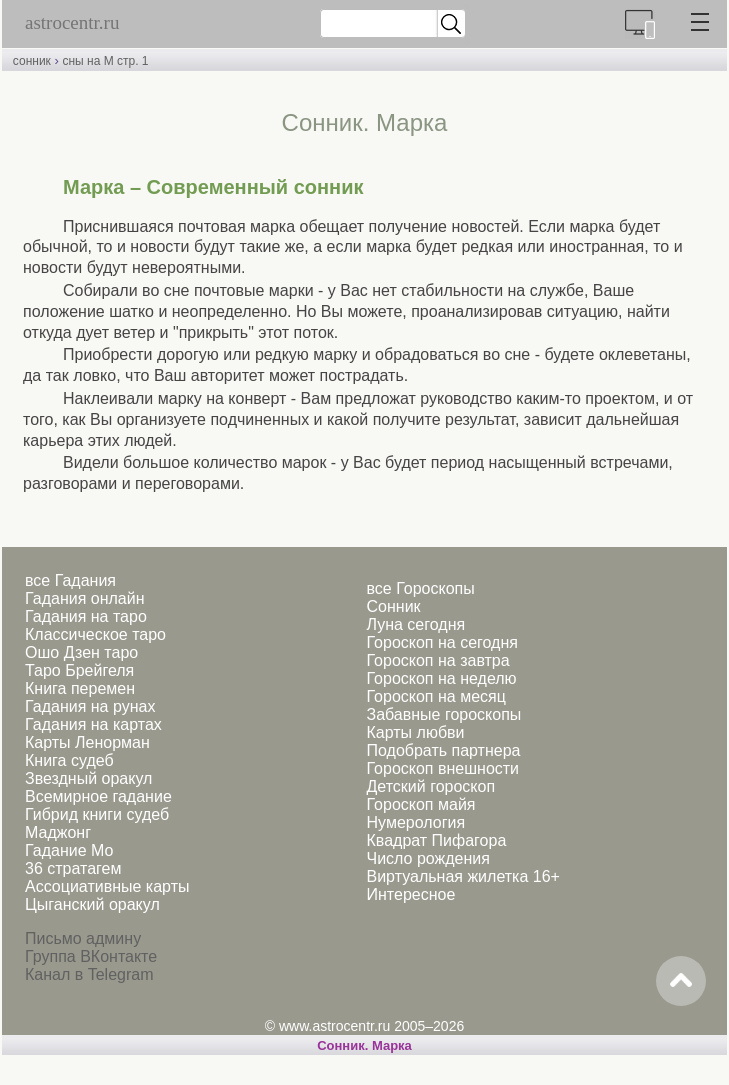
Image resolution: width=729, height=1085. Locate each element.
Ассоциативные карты (107, 886)
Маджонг (58, 832)
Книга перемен (80, 688)
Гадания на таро (86, 616)
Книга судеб (69, 760)
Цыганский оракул (92, 904)
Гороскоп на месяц (436, 696)
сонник (32, 61)
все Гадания (70, 580)
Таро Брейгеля (79, 670)
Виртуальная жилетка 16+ (463, 876)
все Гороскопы (421, 588)
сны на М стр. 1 (105, 61)
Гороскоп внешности (443, 768)
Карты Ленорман (87, 742)
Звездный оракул (88, 778)
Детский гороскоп (431, 786)
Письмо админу (83, 938)
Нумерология (416, 822)
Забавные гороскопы (444, 714)
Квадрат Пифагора (437, 840)
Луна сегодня (416, 624)
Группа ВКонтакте (91, 956)
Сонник (394, 606)
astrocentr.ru (72, 22)
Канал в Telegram (89, 974)
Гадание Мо (69, 850)
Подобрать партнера (444, 750)
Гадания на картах (93, 724)
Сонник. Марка (364, 1045)
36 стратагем (73, 868)
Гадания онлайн (85, 598)
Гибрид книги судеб (97, 814)
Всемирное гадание (98, 796)
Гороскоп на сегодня (442, 642)
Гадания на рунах (90, 706)
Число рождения (428, 858)
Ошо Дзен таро (81, 652)
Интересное (411, 894)
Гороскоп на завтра (438, 660)
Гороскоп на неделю (442, 678)
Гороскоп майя (421, 804)
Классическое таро (95, 634)
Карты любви (416, 732)
